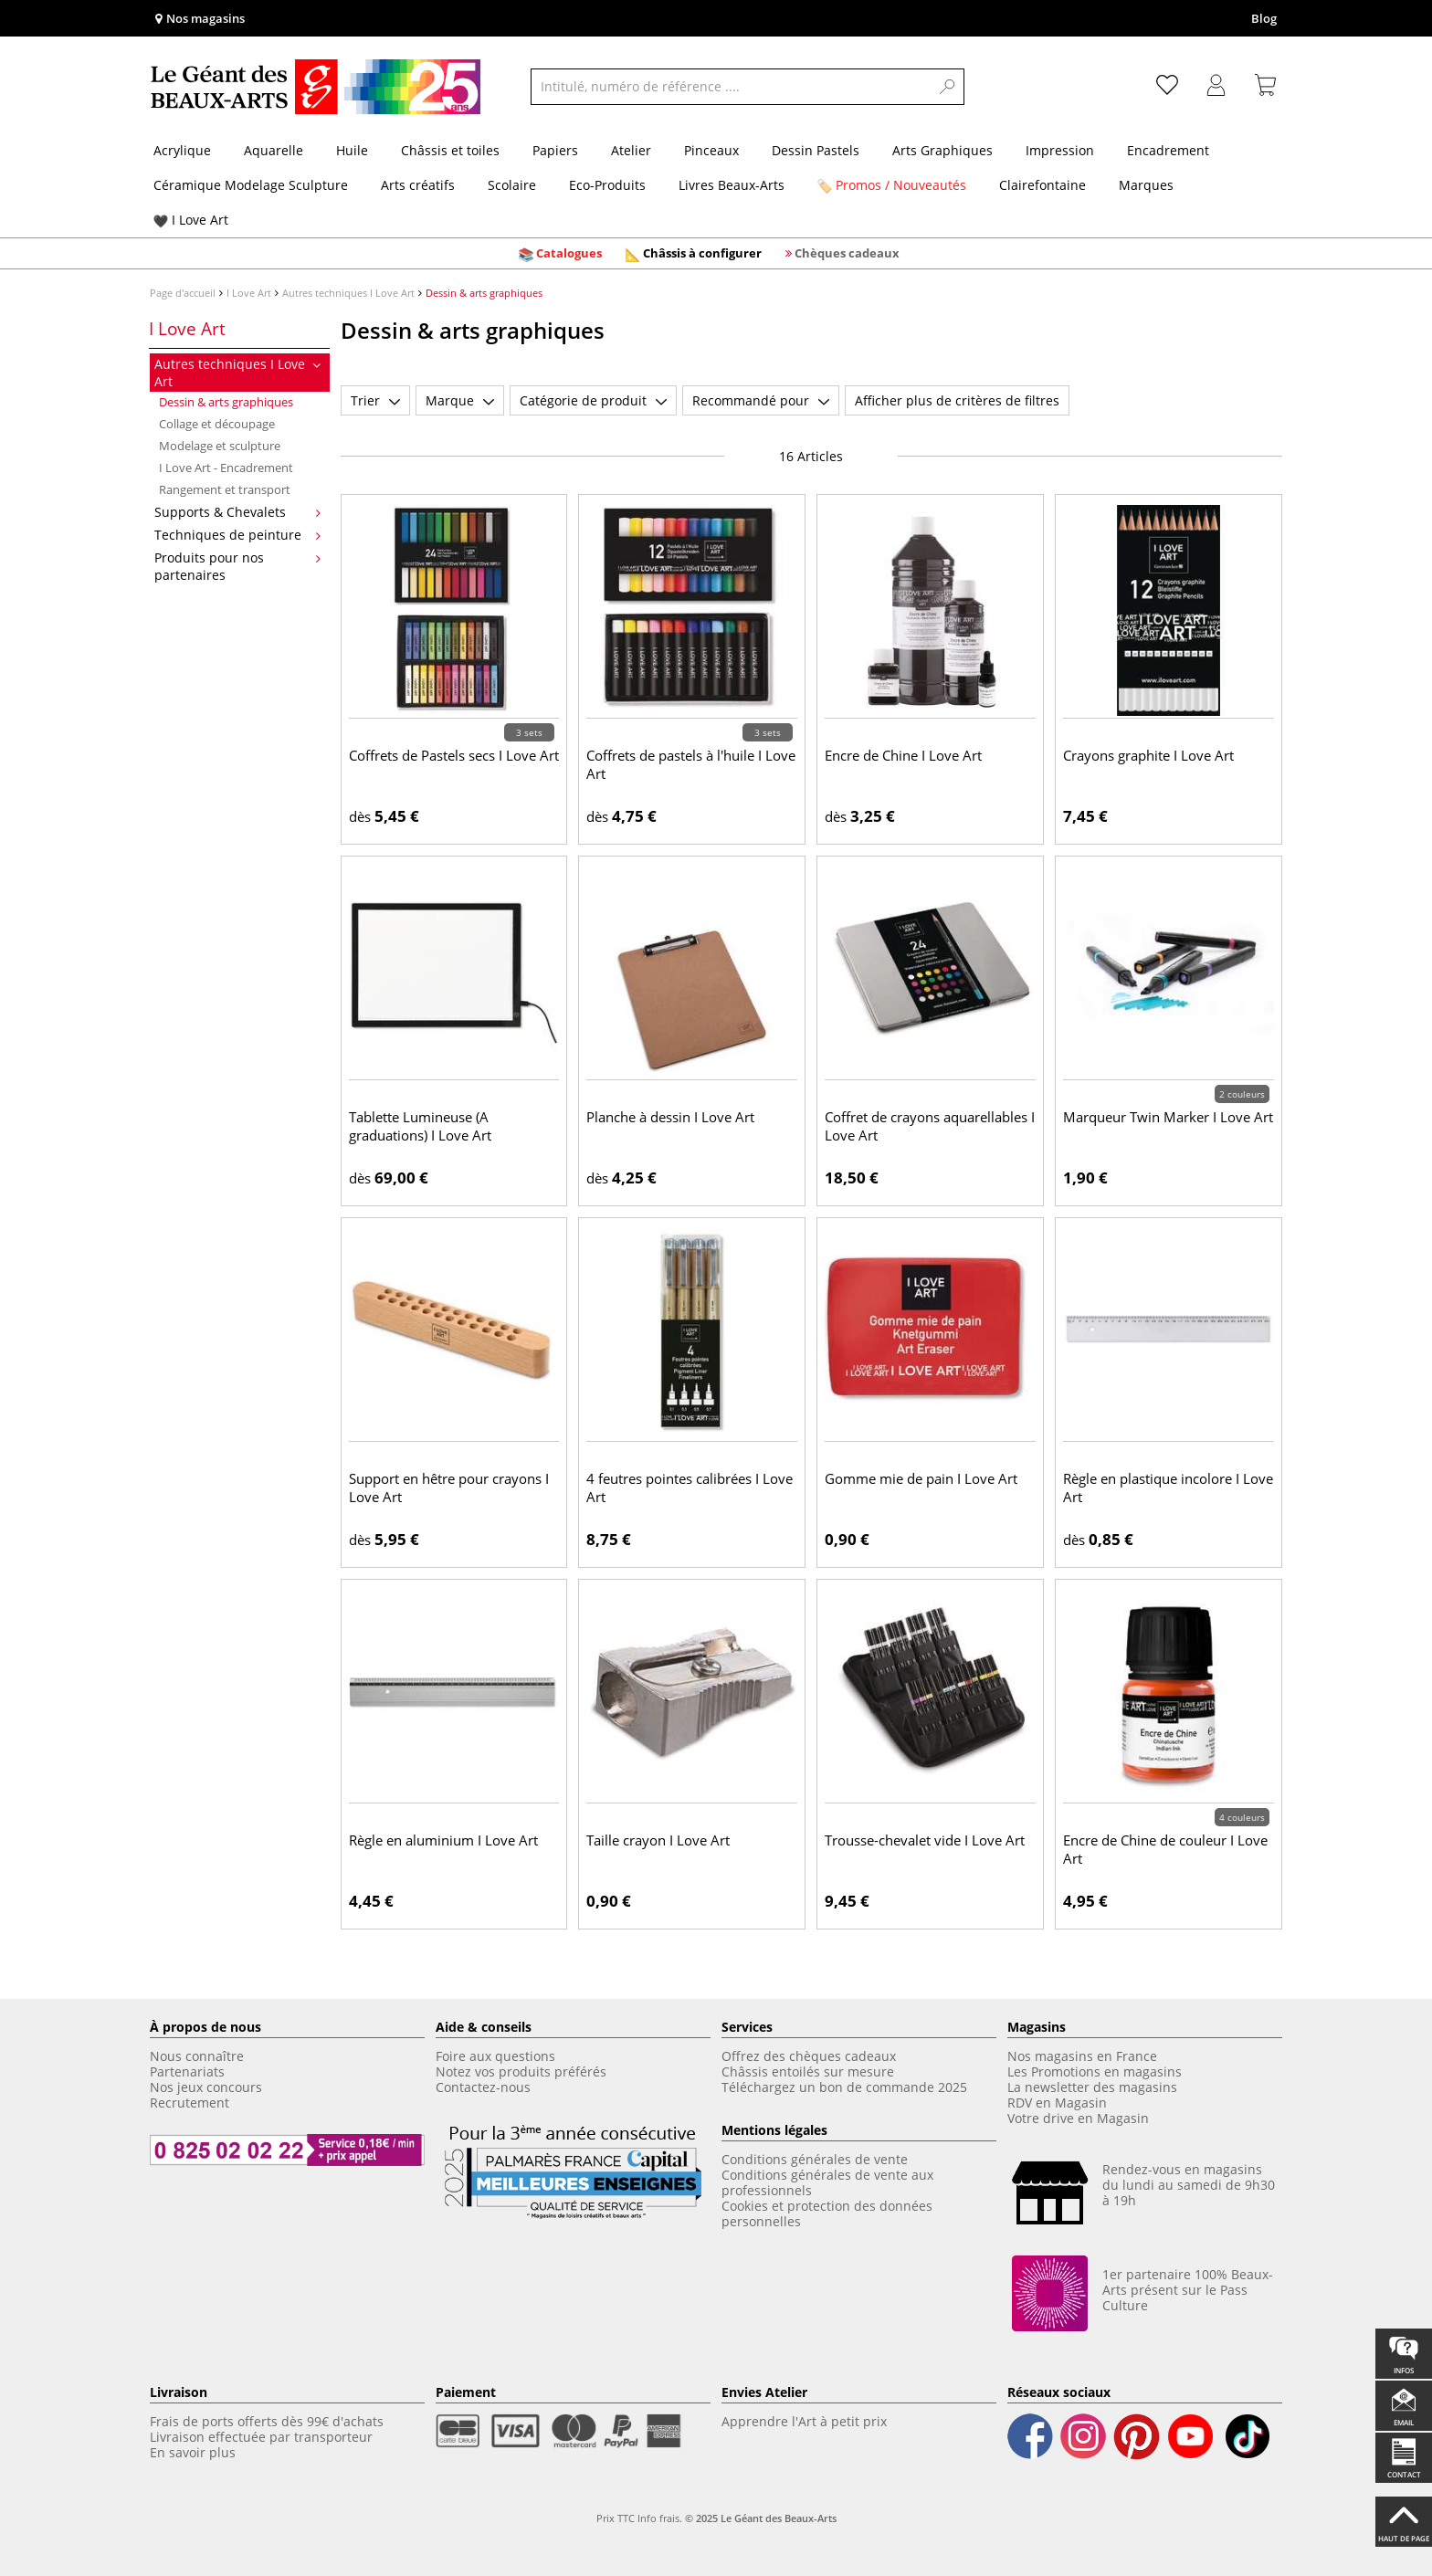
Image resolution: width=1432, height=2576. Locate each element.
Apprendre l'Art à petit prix (804, 2421)
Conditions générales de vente (814, 2159)
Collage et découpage (217, 423)
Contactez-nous (483, 2087)
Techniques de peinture (237, 534)
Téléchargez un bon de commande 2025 (844, 2087)
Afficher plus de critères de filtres (957, 400)
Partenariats (187, 2071)
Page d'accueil (183, 293)
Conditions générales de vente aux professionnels (827, 2182)
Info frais (658, 2518)
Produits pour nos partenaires (237, 566)
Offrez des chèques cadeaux (808, 2056)
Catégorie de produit (593, 400)
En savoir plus (193, 2452)
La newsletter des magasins (1092, 2087)
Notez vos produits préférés (521, 2071)
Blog (1264, 18)
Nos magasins (200, 18)
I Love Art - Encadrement (226, 467)
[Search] (948, 86)
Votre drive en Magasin (1078, 2118)
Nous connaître (197, 2056)
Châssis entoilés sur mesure (807, 2071)
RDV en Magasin (1057, 2102)
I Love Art (248, 293)
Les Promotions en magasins (1094, 2071)
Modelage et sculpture (219, 445)
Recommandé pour (760, 400)
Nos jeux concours (206, 2087)
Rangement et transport (224, 489)
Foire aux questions (495, 2056)
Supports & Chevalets (237, 511)
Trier (375, 400)
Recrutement (191, 2102)
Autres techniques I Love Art (348, 293)
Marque (460, 400)
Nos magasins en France (1082, 2056)
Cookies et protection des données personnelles (826, 2213)
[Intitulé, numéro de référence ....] (730, 86)
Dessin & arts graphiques (226, 402)
